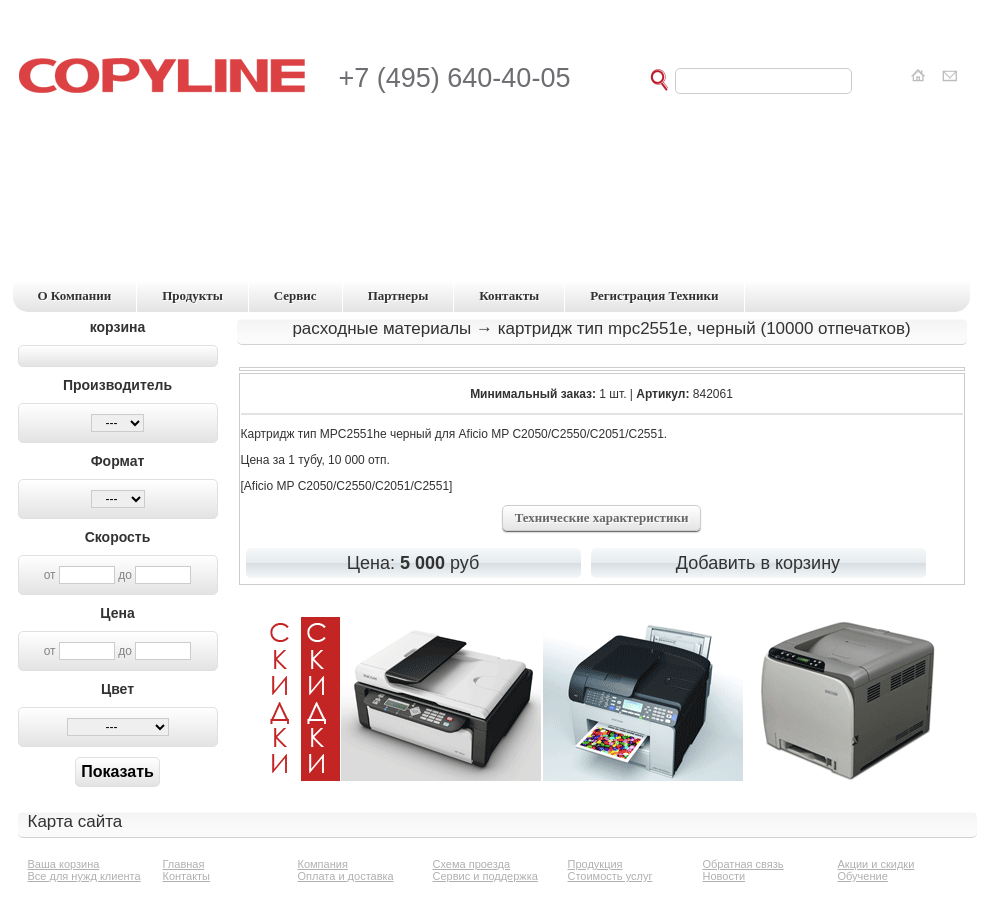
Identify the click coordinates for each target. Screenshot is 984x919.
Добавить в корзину (758, 563)
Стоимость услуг (610, 876)
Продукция (595, 864)
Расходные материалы (381, 328)
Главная (184, 864)
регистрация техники (654, 295)
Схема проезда (472, 864)
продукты (192, 295)
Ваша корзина (64, 864)
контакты (509, 295)
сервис (295, 295)
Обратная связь (743, 864)
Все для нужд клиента (84, 876)
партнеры (398, 295)
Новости (724, 876)
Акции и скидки (876, 864)
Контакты (187, 876)
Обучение (863, 876)
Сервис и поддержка (485, 876)
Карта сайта (75, 821)
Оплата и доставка (346, 876)
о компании (75, 295)
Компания (323, 864)
